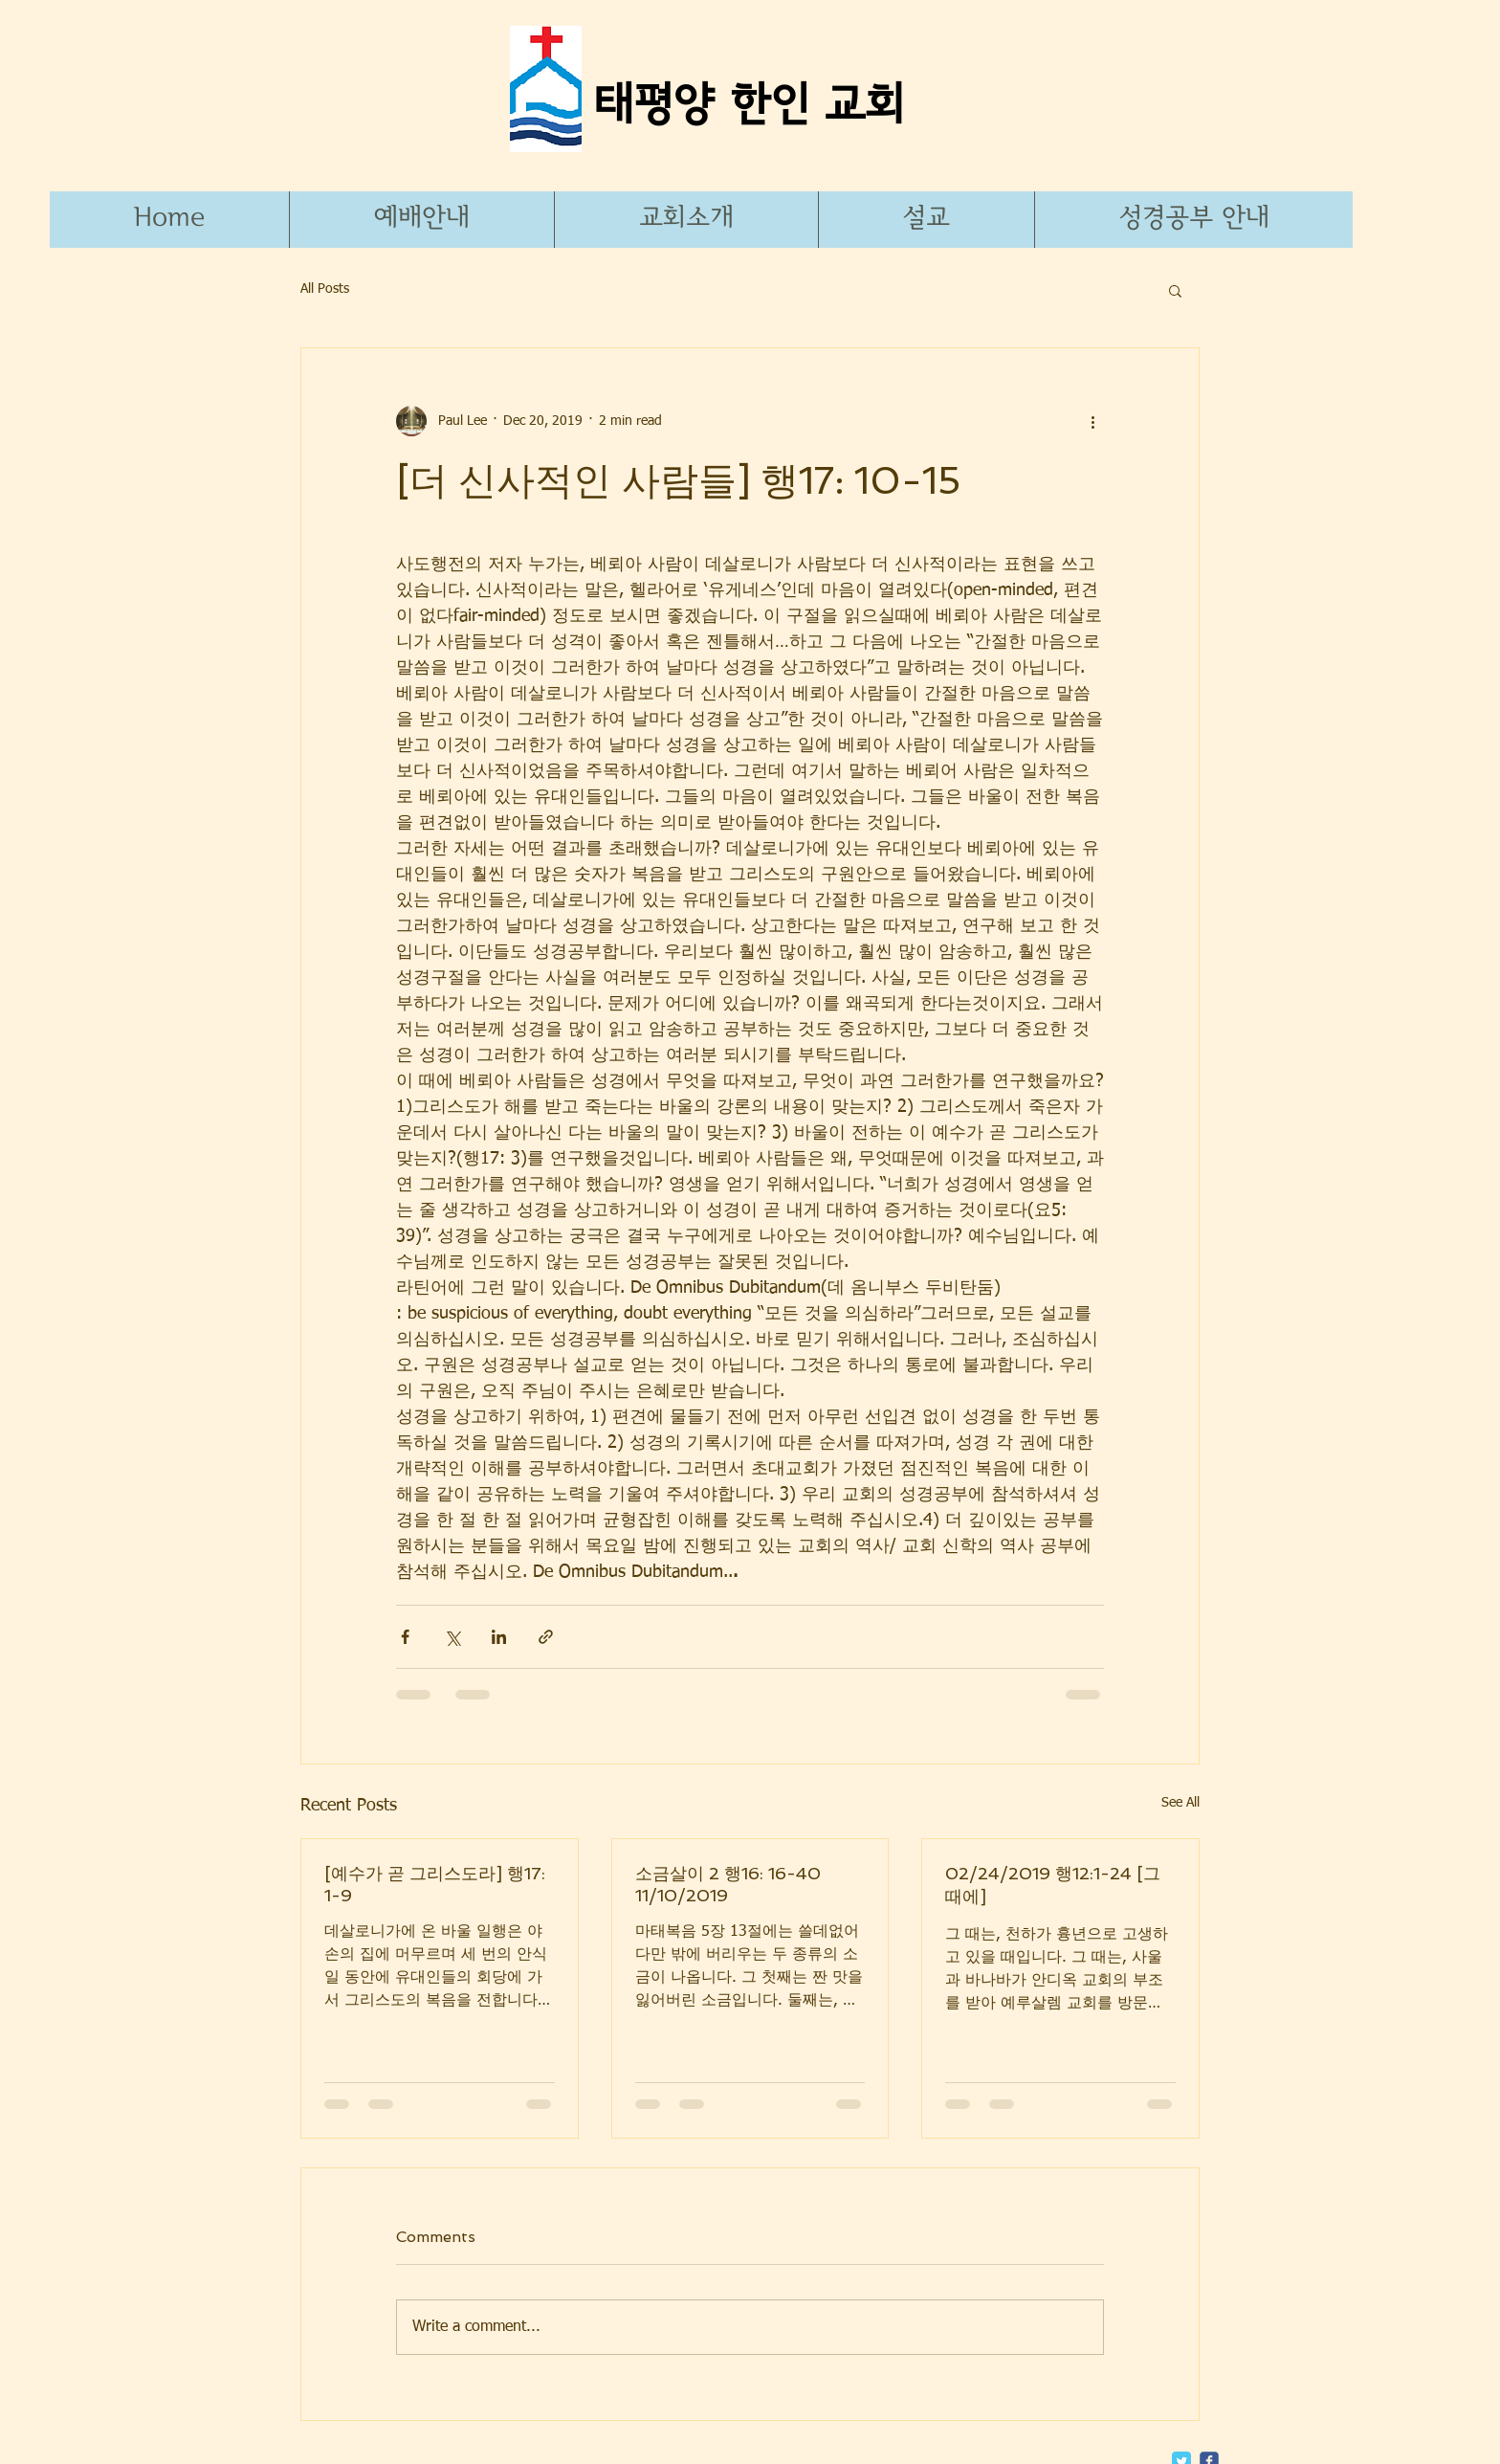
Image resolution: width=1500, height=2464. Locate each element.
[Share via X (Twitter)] (452, 1637)
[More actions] (1092, 421)
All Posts (324, 289)
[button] (1193, 219)
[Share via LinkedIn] (499, 1637)
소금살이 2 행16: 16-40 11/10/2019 (728, 1884)
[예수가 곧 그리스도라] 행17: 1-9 (434, 1884)
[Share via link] (546, 1637)
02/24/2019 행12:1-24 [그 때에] (1052, 1884)
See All (1180, 1802)
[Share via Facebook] (405, 1637)
